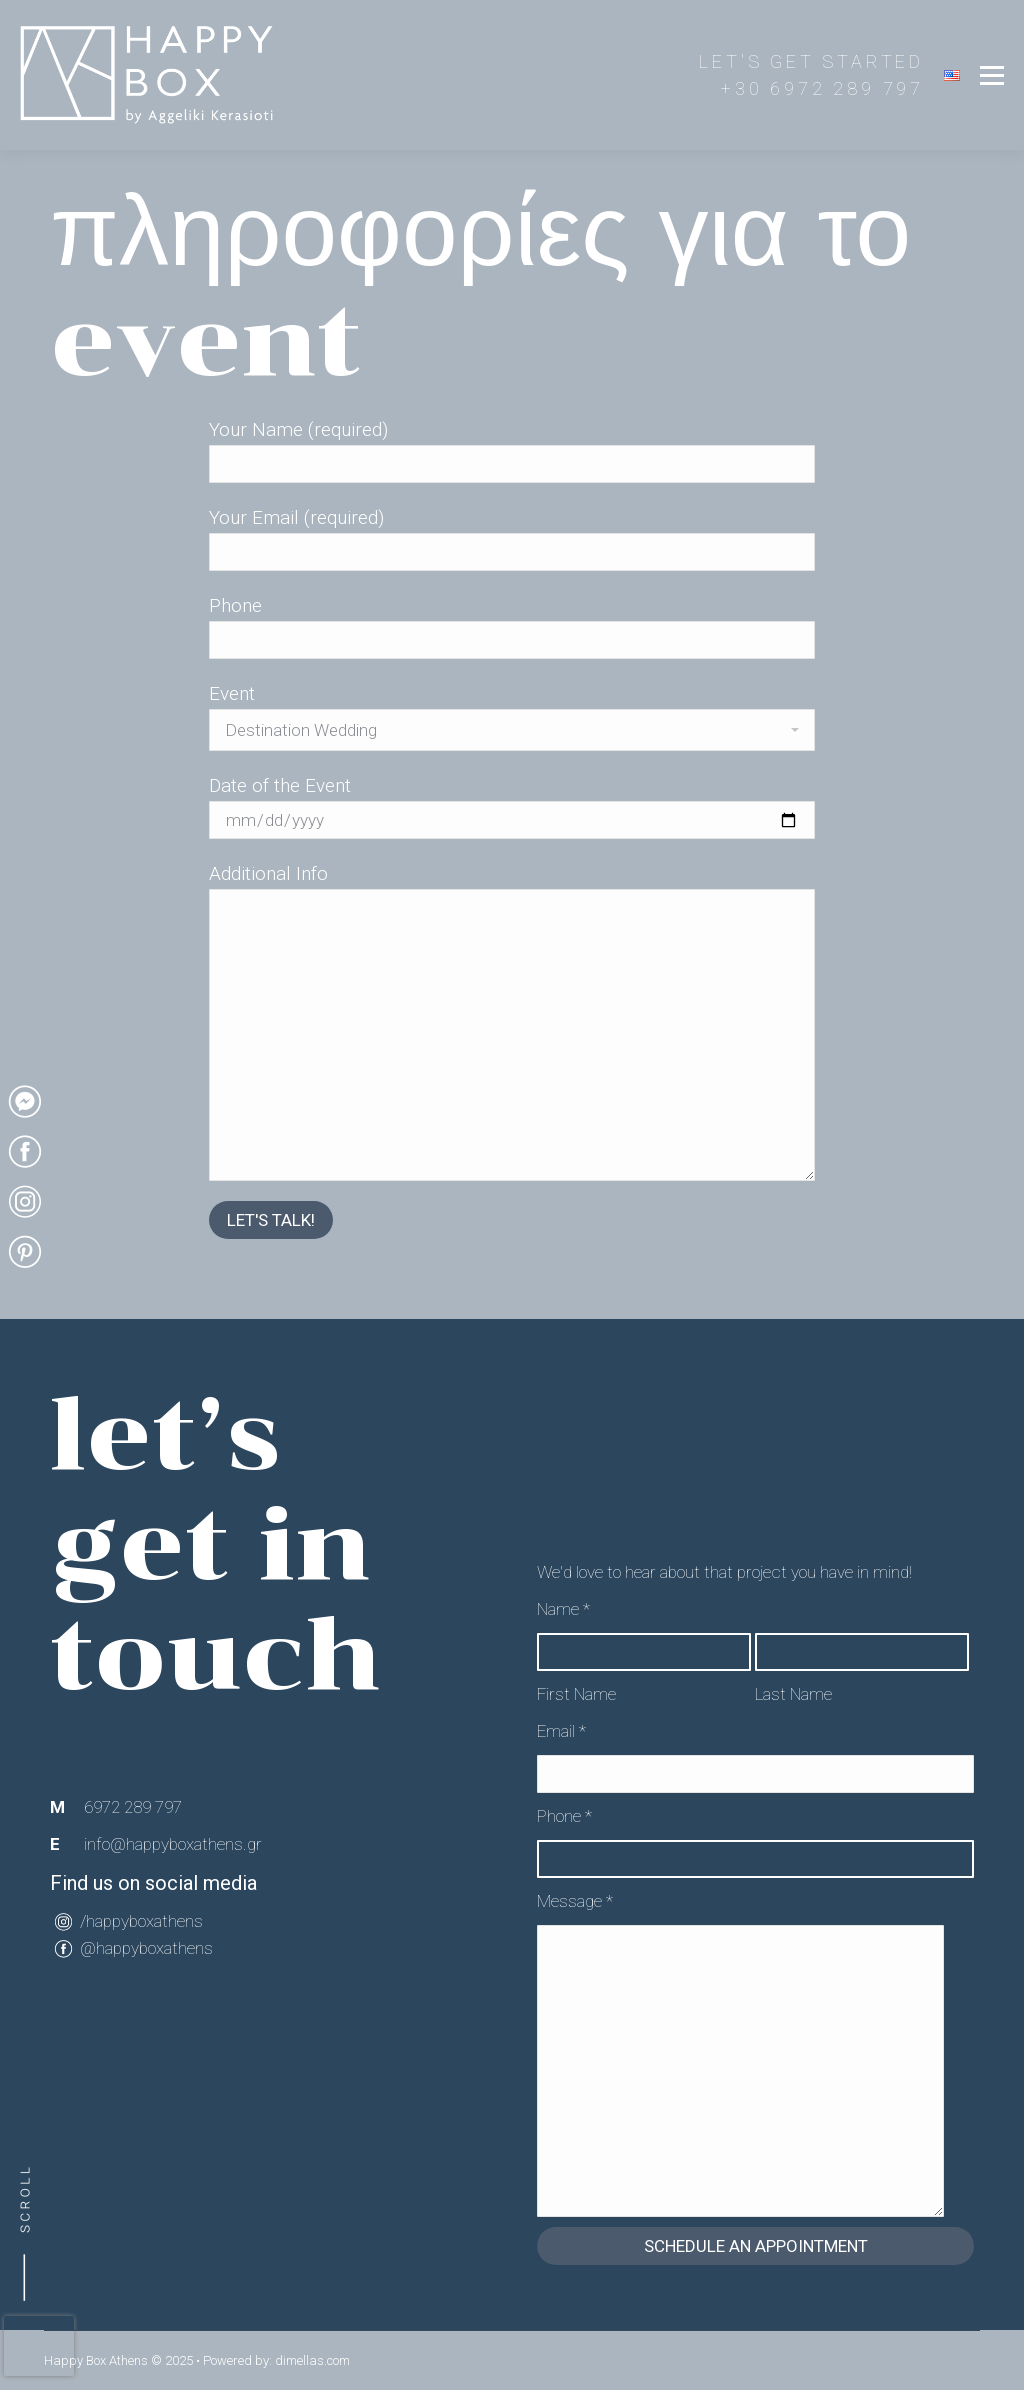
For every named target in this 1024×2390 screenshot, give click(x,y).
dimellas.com (312, 2360)
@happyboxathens (146, 1948)
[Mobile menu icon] (992, 75)
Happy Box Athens (96, 2360)
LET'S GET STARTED (811, 61)
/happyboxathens (141, 1921)
